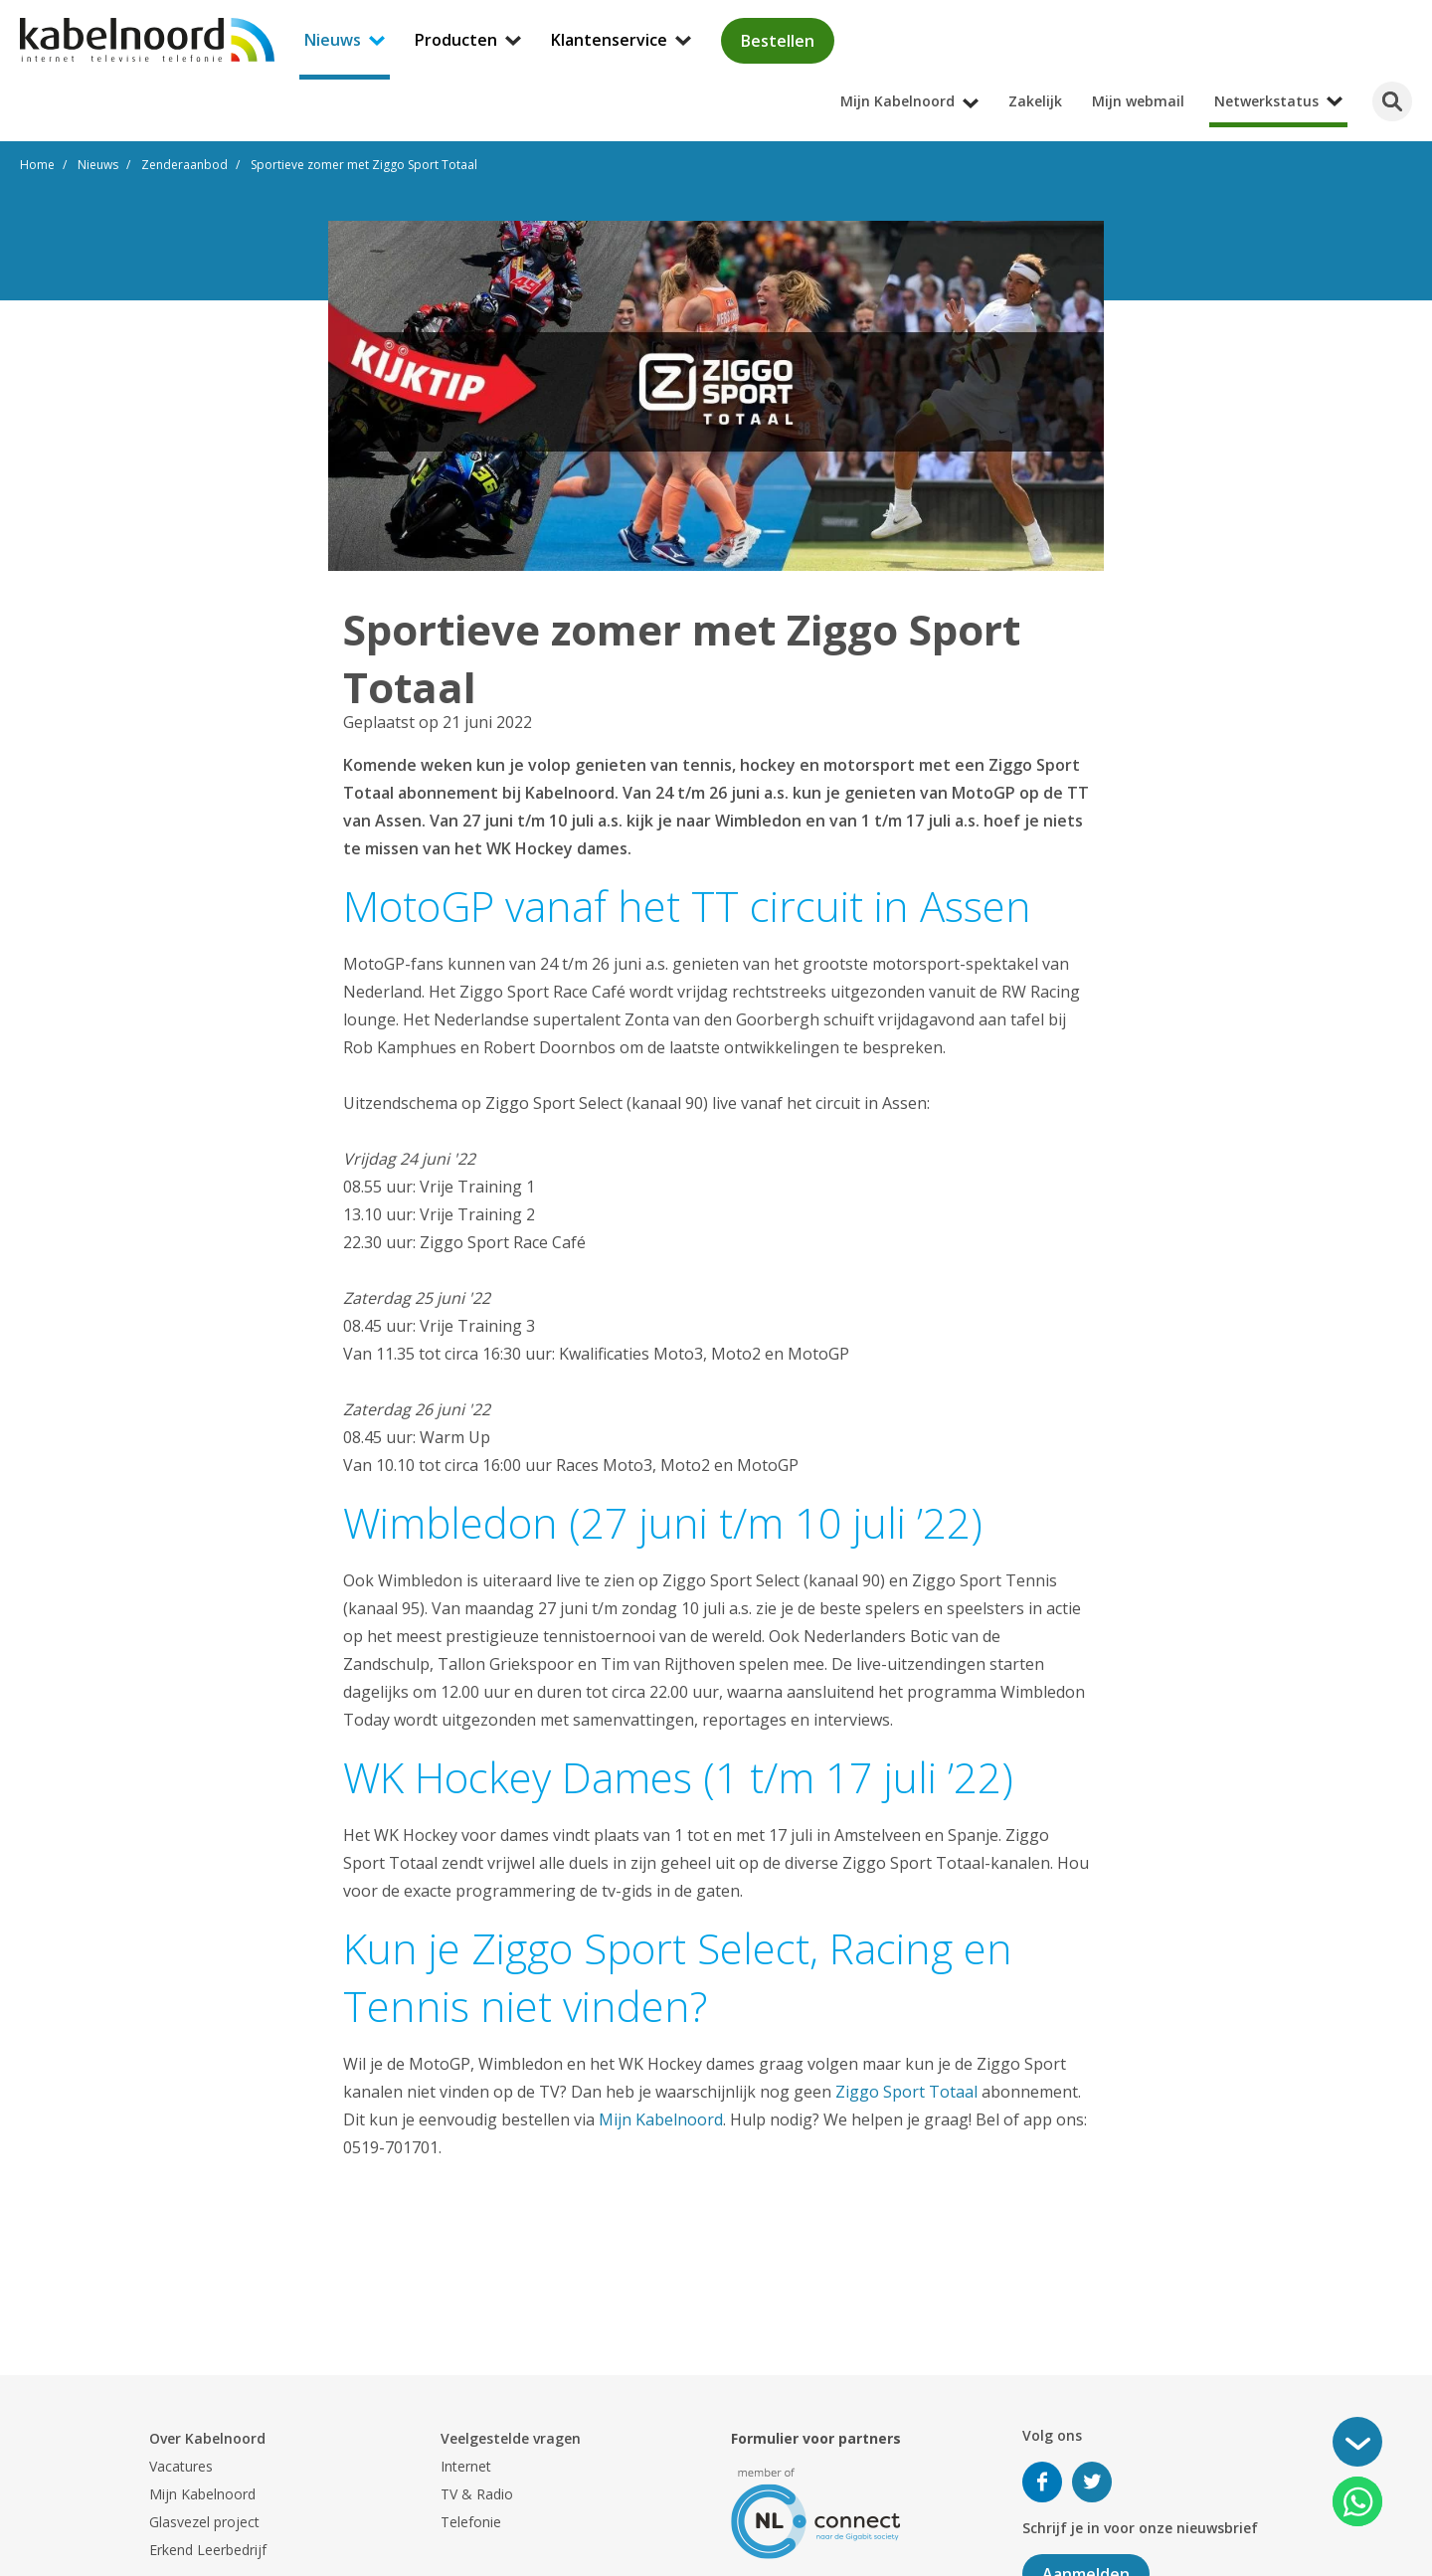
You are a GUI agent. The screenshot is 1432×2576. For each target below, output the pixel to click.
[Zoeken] (1392, 101)
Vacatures (181, 2466)
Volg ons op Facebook (1042, 2482)
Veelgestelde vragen (511, 2438)
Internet (466, 2466)
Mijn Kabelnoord (661, 2119)
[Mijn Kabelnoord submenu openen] (1426, 14)
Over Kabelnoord (207, 2438)
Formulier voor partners (816, 2438)
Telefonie (471, 2521)
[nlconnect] (816, 2511)
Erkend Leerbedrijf (208, 2549)
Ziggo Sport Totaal (906, 2092)
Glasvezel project (204, 2521)
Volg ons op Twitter (1092, 2482)
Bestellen (777, 41)
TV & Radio (477, 2493)
